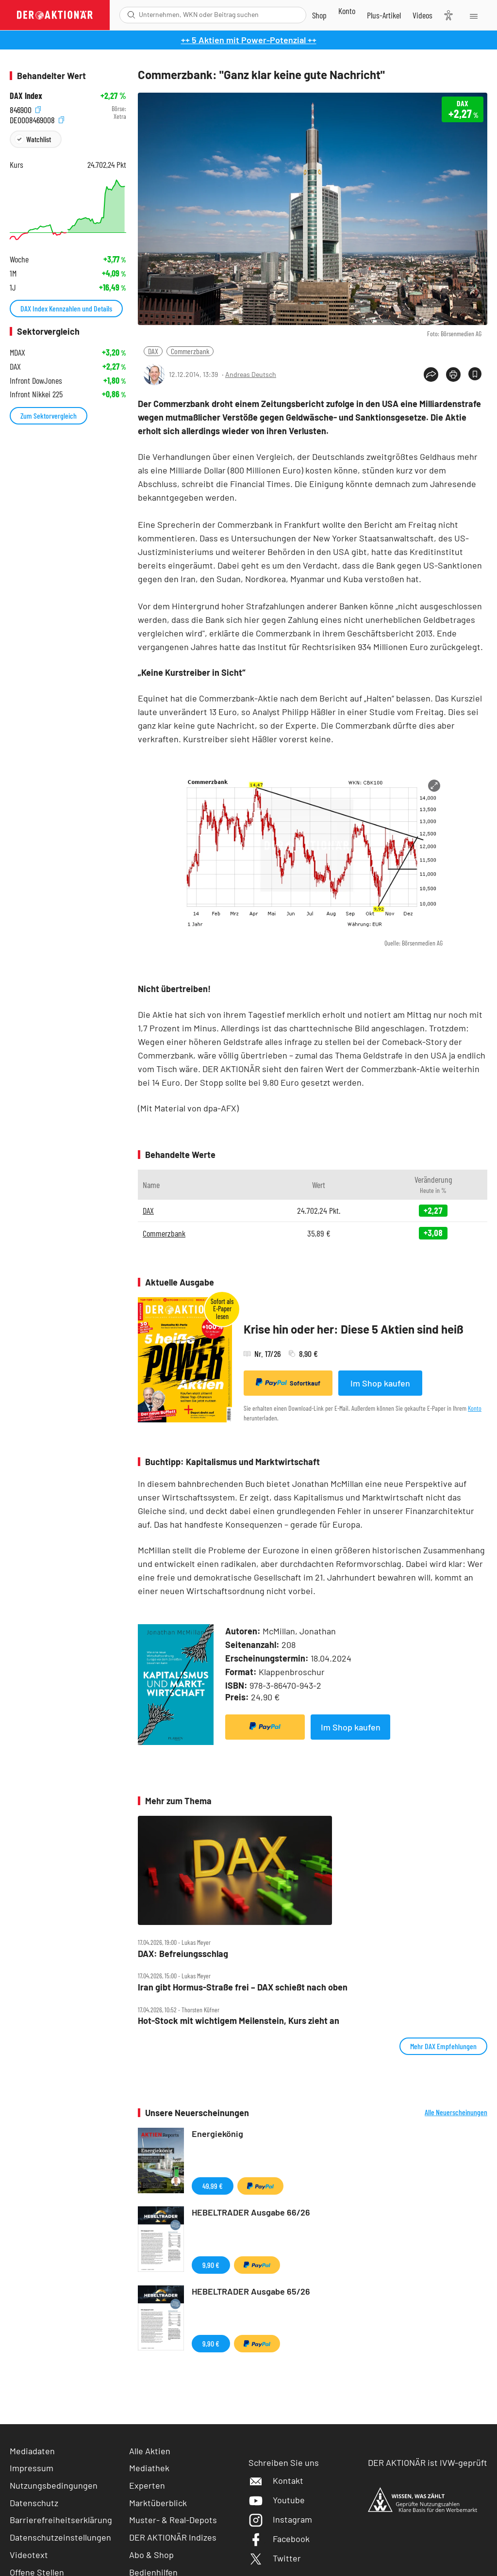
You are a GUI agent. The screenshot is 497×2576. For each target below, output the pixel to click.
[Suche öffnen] (131, 15)
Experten (147, 2485)
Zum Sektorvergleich (48, 415)
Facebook (279, 2538)
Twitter (274, 2558)
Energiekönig (217, 2133)
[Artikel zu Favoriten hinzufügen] (474, 373)
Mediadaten (32, 2451)
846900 (25, 109)
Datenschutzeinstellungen (60, 2537)
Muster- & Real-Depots (173, 2519)
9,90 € (210, 2264)
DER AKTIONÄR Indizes (172, 2537)
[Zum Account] (346, 10)
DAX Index (26, 96)
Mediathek (149, 2467)
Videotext (29, 2554)
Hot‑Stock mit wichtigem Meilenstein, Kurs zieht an (238, 2021)
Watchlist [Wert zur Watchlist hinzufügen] (38, 139)
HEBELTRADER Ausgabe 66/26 (251, 2212)
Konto (474, 1408)
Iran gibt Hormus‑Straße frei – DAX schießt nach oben (243, 1987)
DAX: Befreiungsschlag (183, 1954)
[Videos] (422, 15)
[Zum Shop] (319, 15)
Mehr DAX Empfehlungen (443, 2046)
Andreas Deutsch (250, 374)
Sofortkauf (288, 1382)
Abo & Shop (151, 2554)
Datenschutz (34, 2502)
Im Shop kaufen (380, 1383)
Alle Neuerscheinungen (456, 2112)
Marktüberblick (158, 2502)
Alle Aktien (149, 2451)
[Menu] (473, 15)
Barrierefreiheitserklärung (61, 2519)
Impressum (31, 2467)
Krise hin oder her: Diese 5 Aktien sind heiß (354, 1329)
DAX (153, 351)
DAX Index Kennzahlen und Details (66, 308)
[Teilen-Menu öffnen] (431, 374)
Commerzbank (190, 351)
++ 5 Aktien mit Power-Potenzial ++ (248, 39)
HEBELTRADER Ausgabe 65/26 (251, 2291)
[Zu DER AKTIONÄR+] (384, 15)
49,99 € (212, 2185)
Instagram (280, 2519)
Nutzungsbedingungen (54, 2485)
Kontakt (275, 2480)
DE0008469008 (37, 119)
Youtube (276, 2499)
